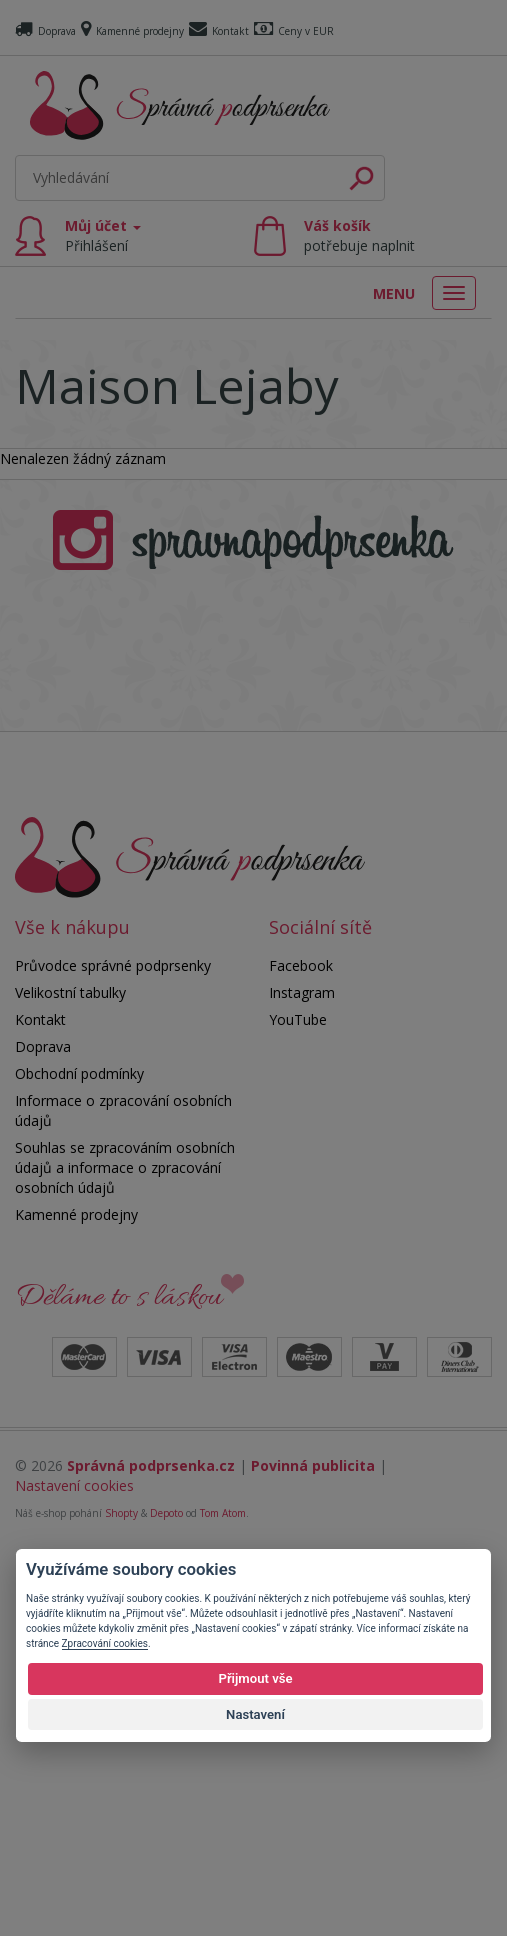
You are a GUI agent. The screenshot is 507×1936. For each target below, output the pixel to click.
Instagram (302, 1373)
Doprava (45, 31)
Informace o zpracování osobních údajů (123, 1491)
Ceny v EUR (294, 31)
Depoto (166, 1894)
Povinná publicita (313, 1846)
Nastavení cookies (74, 1866)
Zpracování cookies (105, 1643)
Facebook (301, 1346)
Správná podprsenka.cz (151, 1846)
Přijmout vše (255, 1678)
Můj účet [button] (103, 235)
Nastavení (255, 1714)
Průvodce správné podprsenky (113, 1346)
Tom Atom (223, 1894)
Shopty (121, 1894)
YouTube (298, 1400)
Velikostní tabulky (70, 1373)
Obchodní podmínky (79, 1454)
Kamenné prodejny (132, 31)
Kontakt (219, 31)
